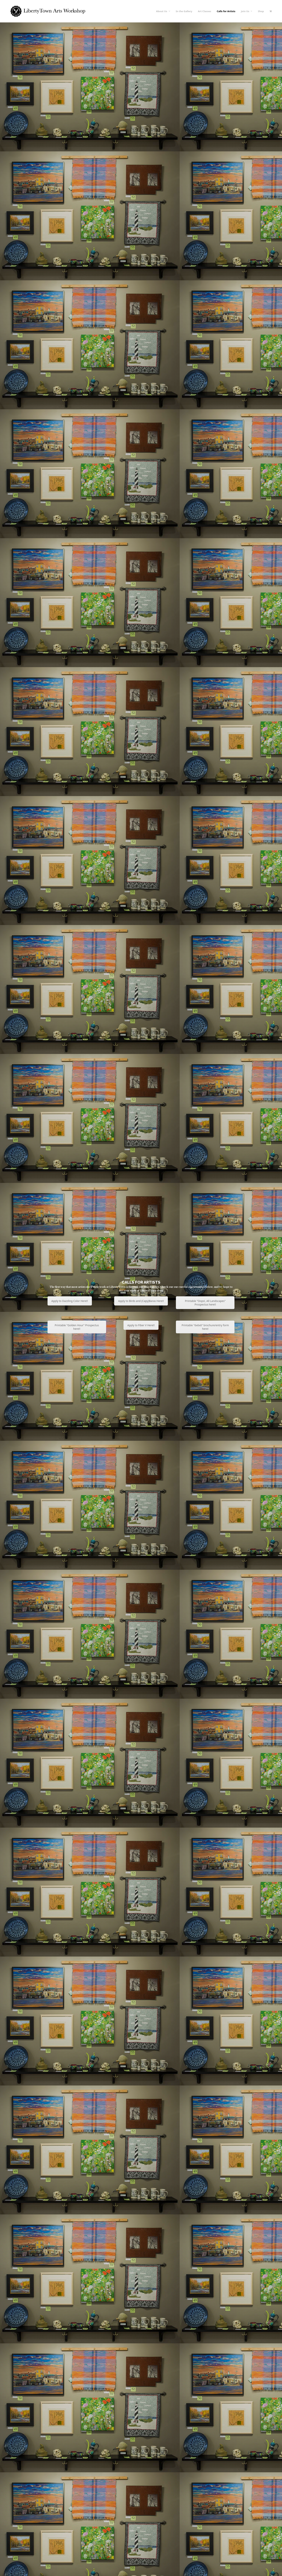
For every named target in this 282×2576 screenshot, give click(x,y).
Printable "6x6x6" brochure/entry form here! (205, 1327)
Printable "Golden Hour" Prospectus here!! (77, 1327)
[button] (275, 11)
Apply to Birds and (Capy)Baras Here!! (141, 1301)
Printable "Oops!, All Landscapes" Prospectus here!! (205, 1302)
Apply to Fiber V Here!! (141, 1325)
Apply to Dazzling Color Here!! (69, 1301)
